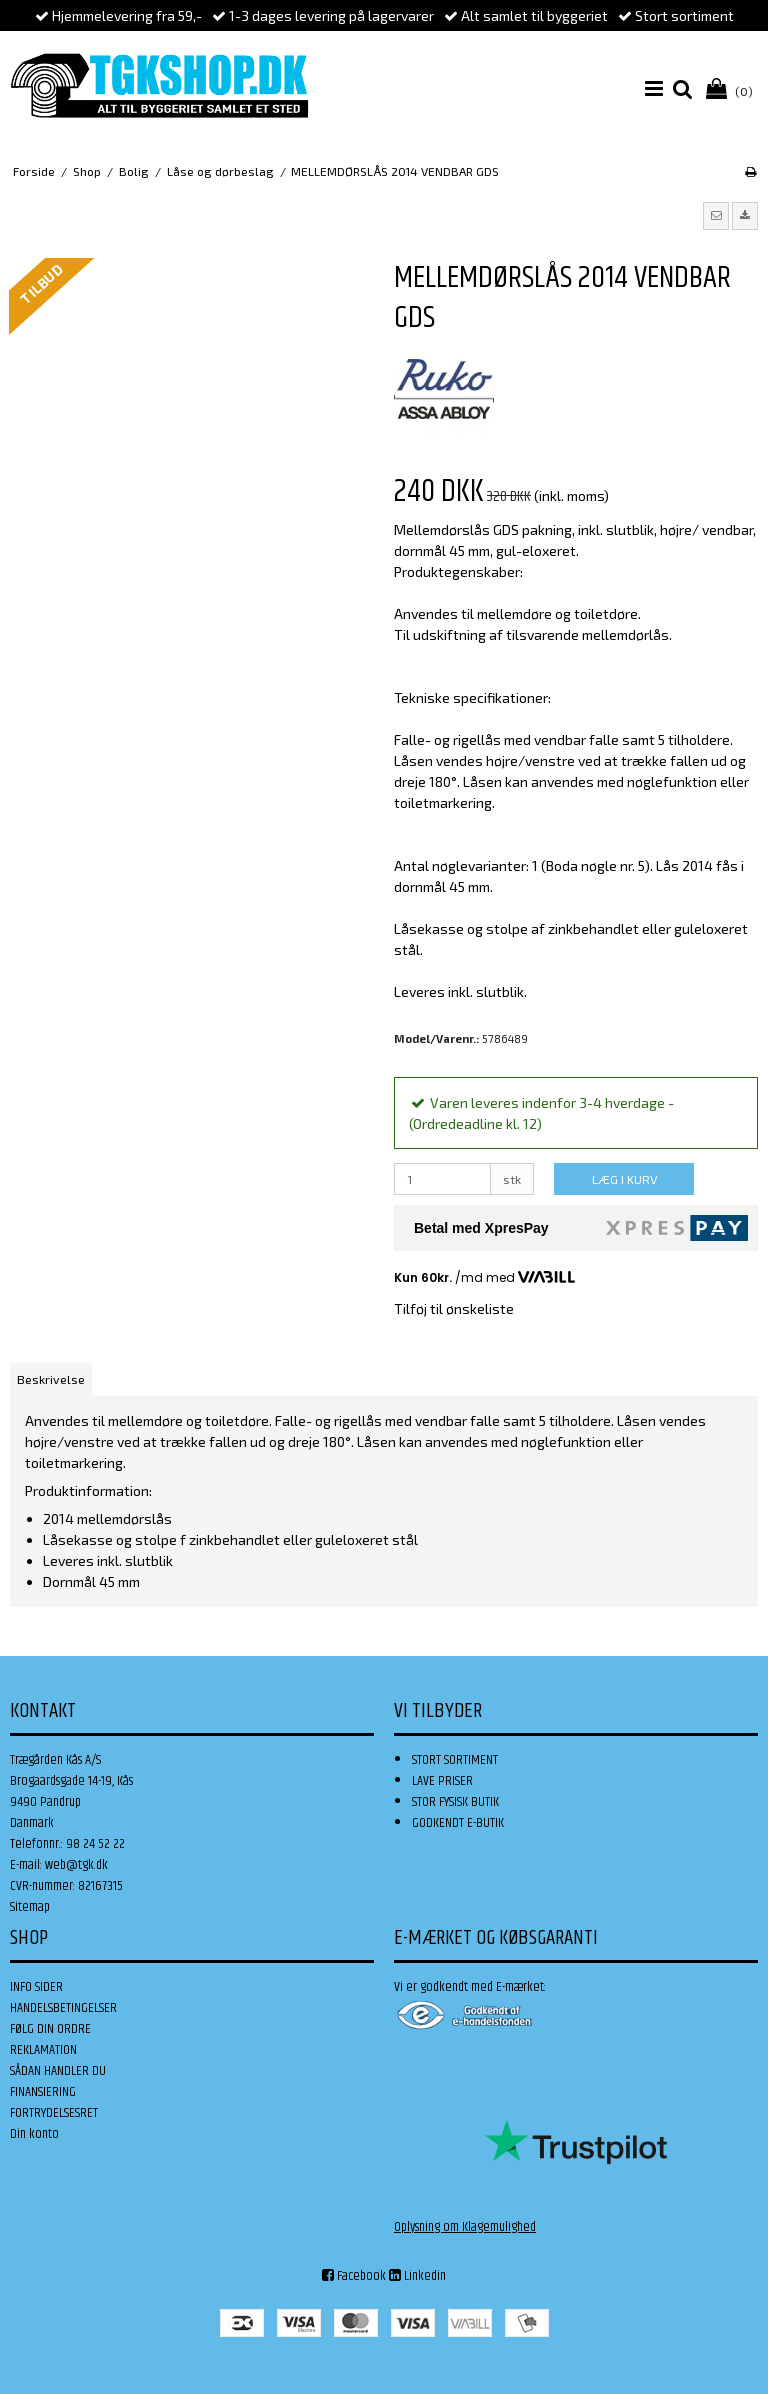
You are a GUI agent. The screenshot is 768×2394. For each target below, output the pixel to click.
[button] (716, 216)
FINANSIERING (43, 2092)
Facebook (354, 2276)
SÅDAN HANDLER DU (58, 2071)
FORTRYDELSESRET (54, 2113)
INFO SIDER (36, 1987)
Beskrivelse (51, 1379)
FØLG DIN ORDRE (50, 2029)
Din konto (34, 2134)
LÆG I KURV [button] (624, 1179)
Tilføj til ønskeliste (454, 1308)
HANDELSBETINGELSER (63, 2008)
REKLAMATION (43, 2050)
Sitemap (30, 1907)
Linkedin (417, 2276)
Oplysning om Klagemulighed (465, 2227)
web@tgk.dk (76, 1865)
